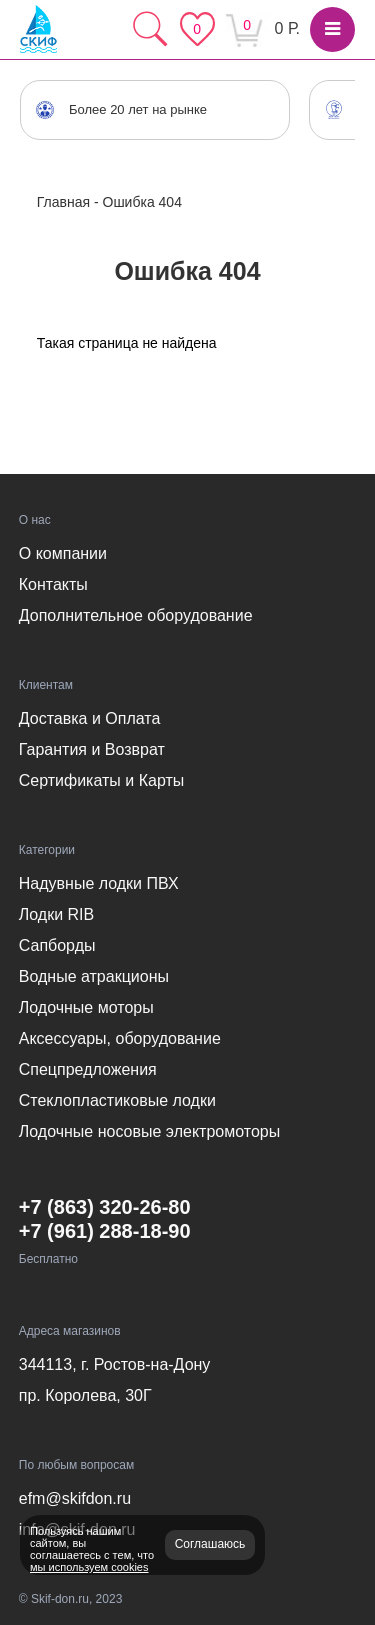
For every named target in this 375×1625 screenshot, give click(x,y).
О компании (63, 553)
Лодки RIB (56, 914)
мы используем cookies (89, 1567)
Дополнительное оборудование (136, 615)
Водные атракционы (94, 976)
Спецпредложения (88, 1069)
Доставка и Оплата (90, 718)
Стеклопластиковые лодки (117, 1100)
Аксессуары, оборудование (120, 1038)
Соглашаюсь (210, 1544)
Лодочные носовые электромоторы (149, 1131)
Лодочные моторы (86, 1007)
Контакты (53, 584)
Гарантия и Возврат (92, 749)
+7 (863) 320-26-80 (105, 1207)
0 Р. (287, 28)
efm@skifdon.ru (75, 1498)
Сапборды (57, 945)
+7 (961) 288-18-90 (105, 1231)
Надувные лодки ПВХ (99, 883)
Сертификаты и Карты (102, 780)
